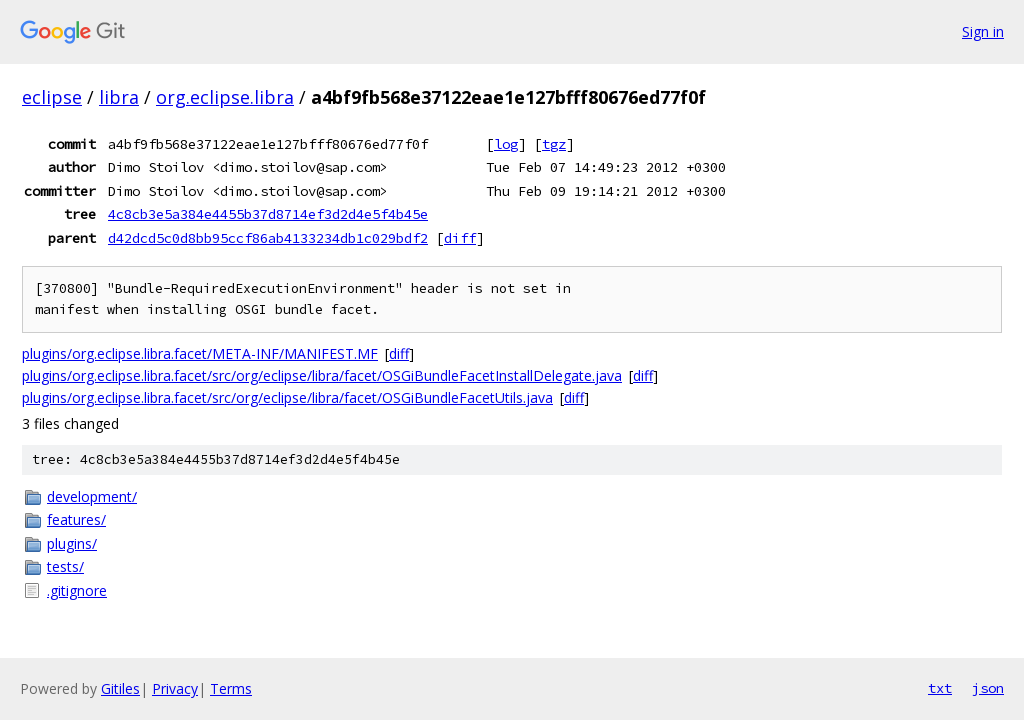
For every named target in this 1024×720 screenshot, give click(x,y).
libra (119, 97)
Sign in (983, 31)
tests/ (65, 566)
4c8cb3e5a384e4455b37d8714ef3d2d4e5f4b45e (268, 214)
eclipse (52, 97)
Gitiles (120, 688)
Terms (231, 688)
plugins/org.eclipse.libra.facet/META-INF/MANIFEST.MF (200, 353)
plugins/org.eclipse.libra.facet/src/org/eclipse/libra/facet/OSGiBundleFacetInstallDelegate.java (322, 375)
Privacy (175, 688)
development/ (92, 496)
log (506, 144)
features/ (76, 519)
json (988, 688)
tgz (554, 144)
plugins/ (72, 543)
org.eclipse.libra (225, 97)
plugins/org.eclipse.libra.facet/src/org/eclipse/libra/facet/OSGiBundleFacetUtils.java (287, 397)
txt (940, 688)
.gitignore (77, 590)
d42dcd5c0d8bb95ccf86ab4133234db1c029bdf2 (268, 238)
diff (460, 238)
